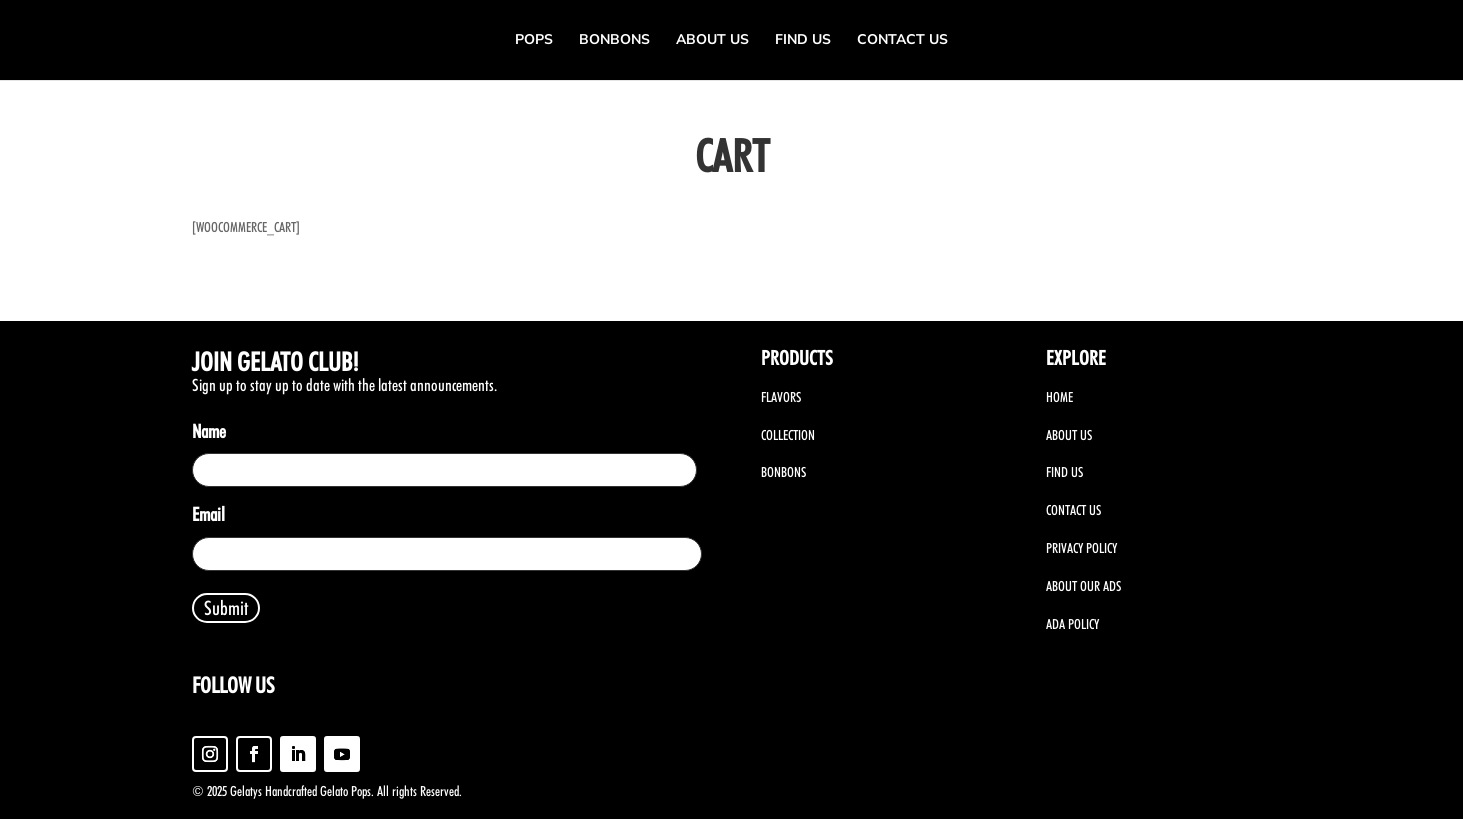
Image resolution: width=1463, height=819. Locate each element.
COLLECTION (788, 435)
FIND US (1064, 472)
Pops (534, 41)
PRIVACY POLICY (1081, 548)
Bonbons (614, 41)
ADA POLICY (1072, 624)
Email (212, 516)
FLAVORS (781, 397)
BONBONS (783, 472)
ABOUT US (1069, 435)
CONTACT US (1073, 510)
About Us (712, 41)
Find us (803, 41)
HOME (1059, 397)
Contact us (902, 41)
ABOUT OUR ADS (1083, 586)
